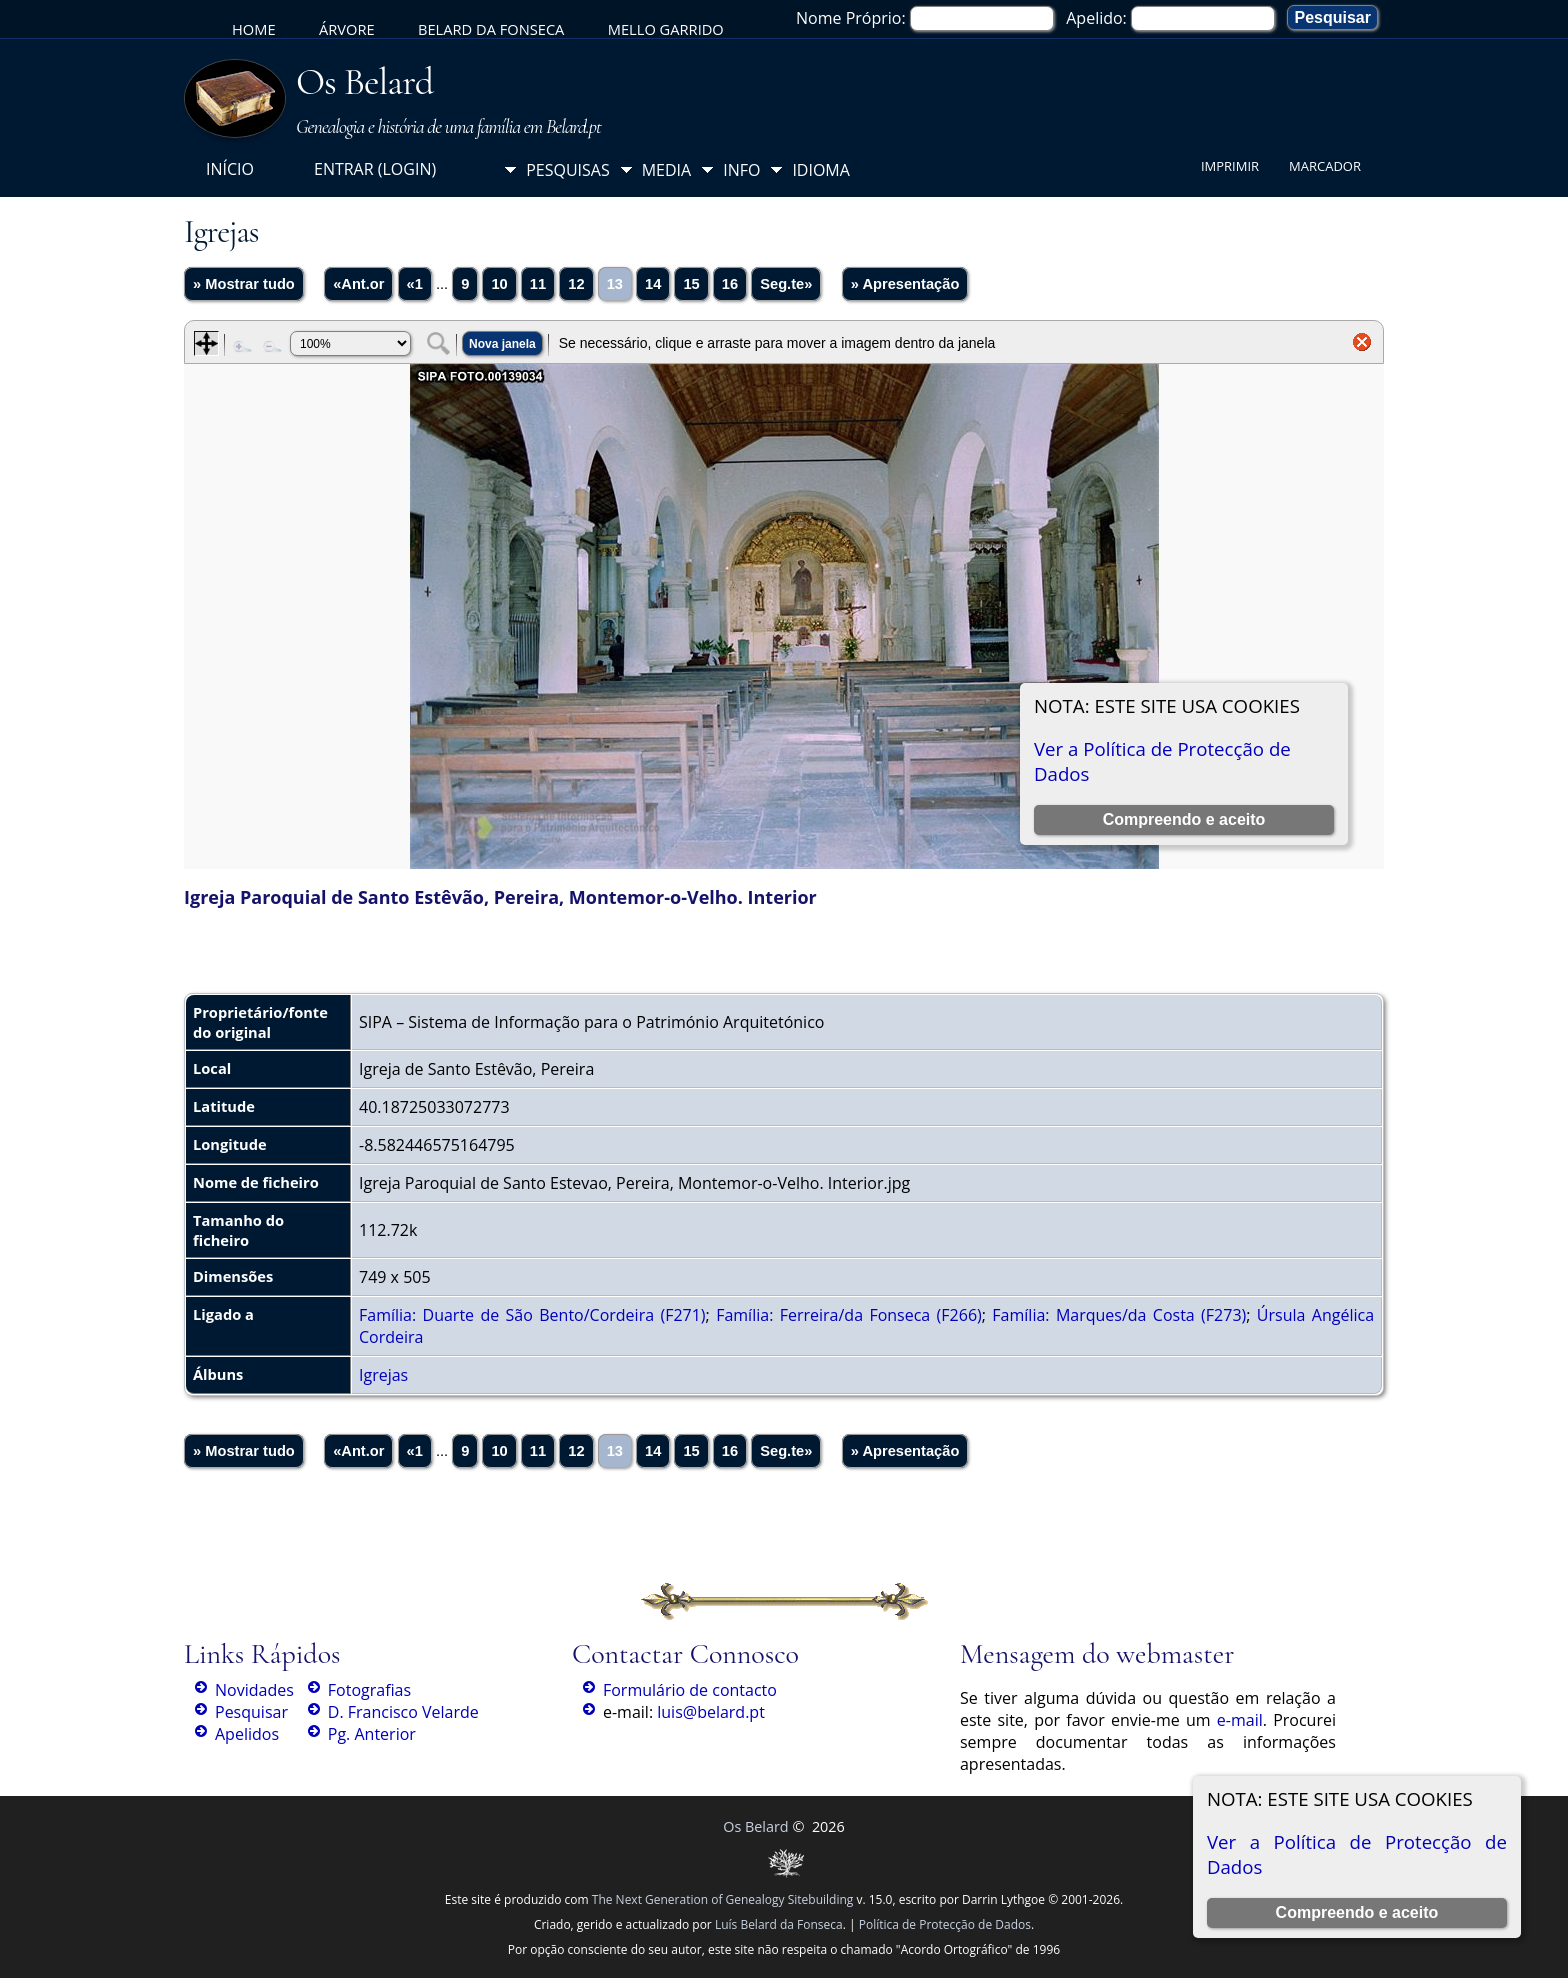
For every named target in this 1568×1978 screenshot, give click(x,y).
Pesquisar (251, 1712)
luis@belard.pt (711, 1712)
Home (254, 29)
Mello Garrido (666, 29)
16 (730, 284)
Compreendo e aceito (1357, 1912)
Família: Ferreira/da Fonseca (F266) (849, 1315)
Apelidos (247, 1734)
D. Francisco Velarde (403, 1712)
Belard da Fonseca (491, 29)
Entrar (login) (375, 169)
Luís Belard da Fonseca (779, 1924)
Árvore (347, 29)
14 (653, 284)
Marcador (1325, 166)
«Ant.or (358, 284)
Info (741, 170)
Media (666, 170)
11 (538, 284)
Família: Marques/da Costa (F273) (1119, 1315)
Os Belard (364, 82)
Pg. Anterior (372, 1734)
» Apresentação (905, 284)
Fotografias (369, 1690)
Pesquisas (568, 170)
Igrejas (383, 1375)
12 (576, 284)
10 (499, 284)
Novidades (254, 1690)
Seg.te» (786, 284)
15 (691, 284)
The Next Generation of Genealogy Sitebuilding (723, 1899)
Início (230, 169)
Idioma (821, 170)
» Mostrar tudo (244, 284)
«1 (415, 284)
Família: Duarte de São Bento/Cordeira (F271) (532, 1315)
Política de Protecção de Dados (945, 1924)
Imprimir (1230, 166)
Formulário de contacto (690, 1690)
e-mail (1240, 1720)
